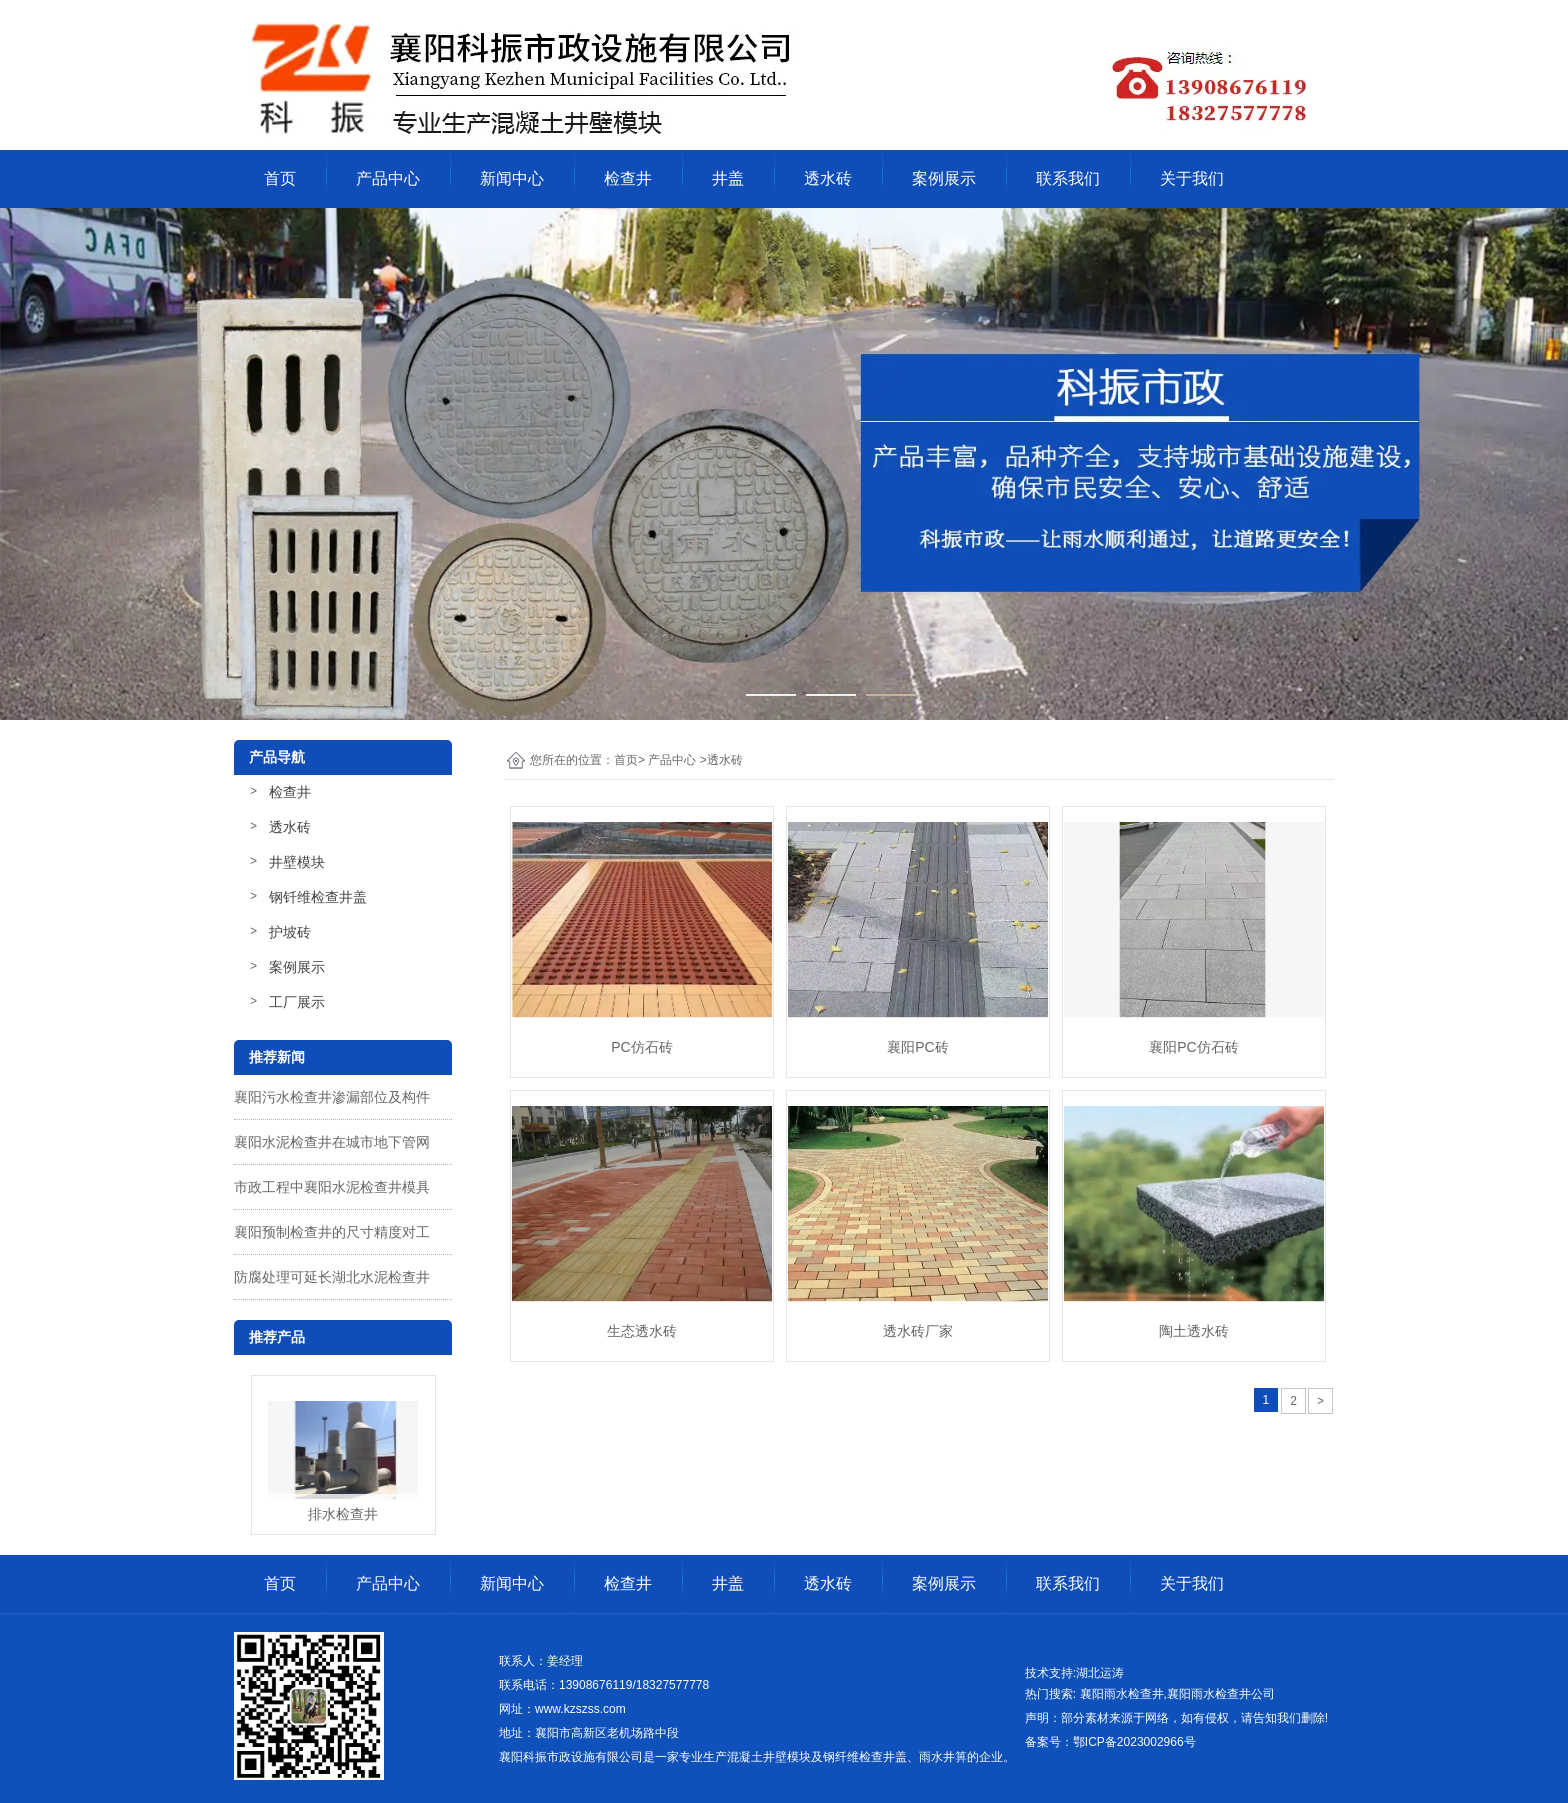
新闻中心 (512, 178)
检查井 (628, 178)
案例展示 (944, 178)
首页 (280, 178)
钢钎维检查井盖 (318, 897)
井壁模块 (297, 862)
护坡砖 (290, 932)
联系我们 (1068, 178)
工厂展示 (297, 1002)
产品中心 (388, 178)
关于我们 (1192, 178)
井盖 (728, 178)
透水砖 (828, 178)
